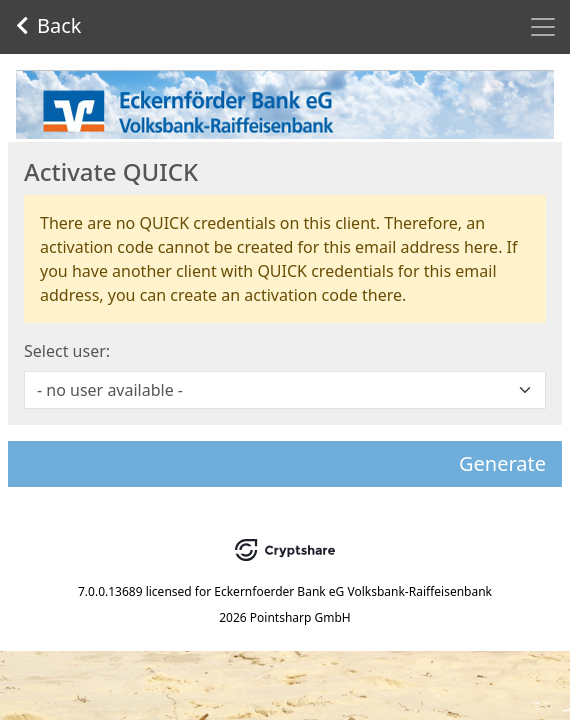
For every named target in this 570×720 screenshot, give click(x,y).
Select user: (67, 351)
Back (49, 25)
